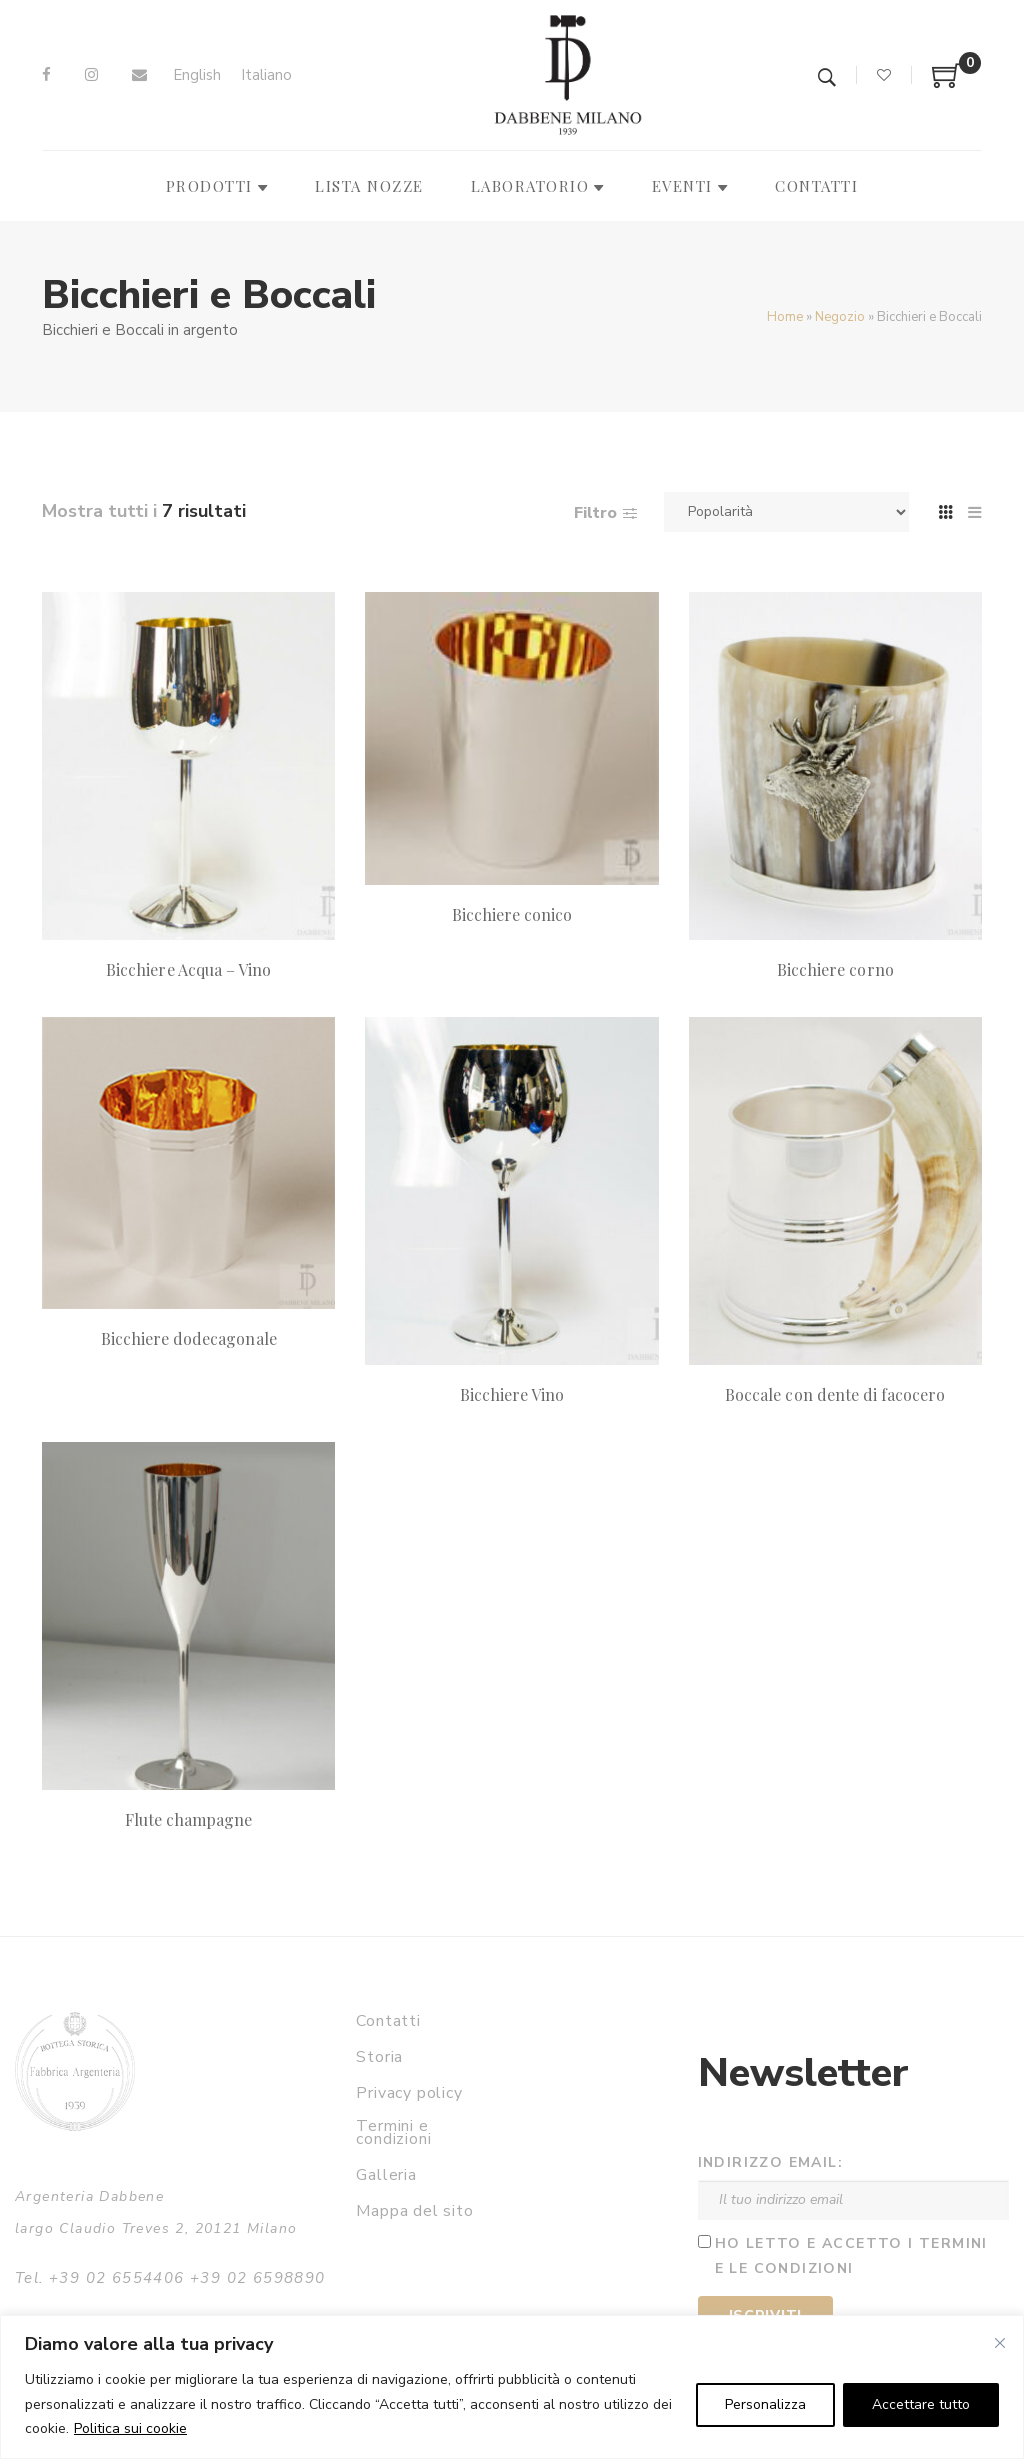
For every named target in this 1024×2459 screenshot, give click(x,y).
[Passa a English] (197, 75)
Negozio (840, 317)
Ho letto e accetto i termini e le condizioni (851, 2256)
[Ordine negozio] (786, 512)
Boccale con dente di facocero (835, 1394)
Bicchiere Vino (512, 1394)
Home (785, 317)
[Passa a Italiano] (266, 75)
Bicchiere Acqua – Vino (188, 969)
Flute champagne (189, 1819)
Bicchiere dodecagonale (189, 1338)
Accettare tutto (921, 2404)
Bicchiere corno (835, 969)
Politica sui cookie (130, 2428)
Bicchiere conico (512, 914)
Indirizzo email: (770, 2162)
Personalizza (765, 2404)
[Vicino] (1000, 2343)
